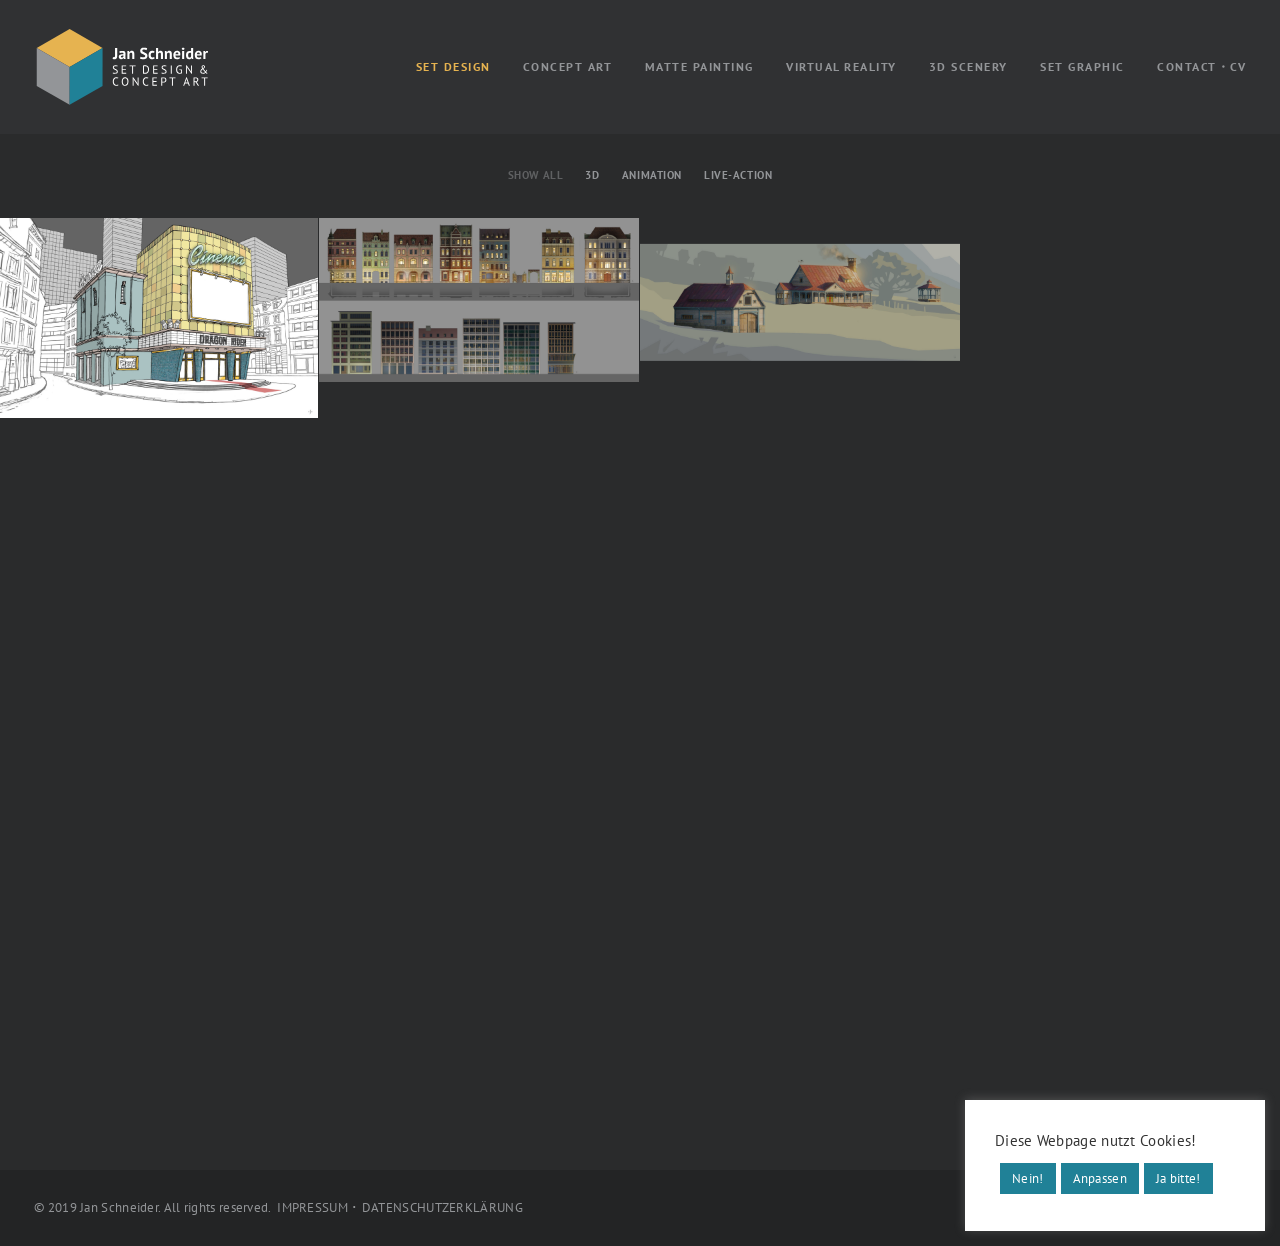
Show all (535, 175)
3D (592, 175)
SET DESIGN (453, 66)
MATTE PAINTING (699, 66)
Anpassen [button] (1100, 1178)
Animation (652, 175)
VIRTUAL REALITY (841, 66)
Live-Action (738, 175)
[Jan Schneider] (123, 67)
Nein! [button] (1028, 1178)
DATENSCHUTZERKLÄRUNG (442, 1207)
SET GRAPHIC (1082, 66)
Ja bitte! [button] (1178, 1178)
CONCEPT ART (568, 66)
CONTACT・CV (1201, 66)
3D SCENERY (968, 66)
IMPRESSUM (312, 1207)
